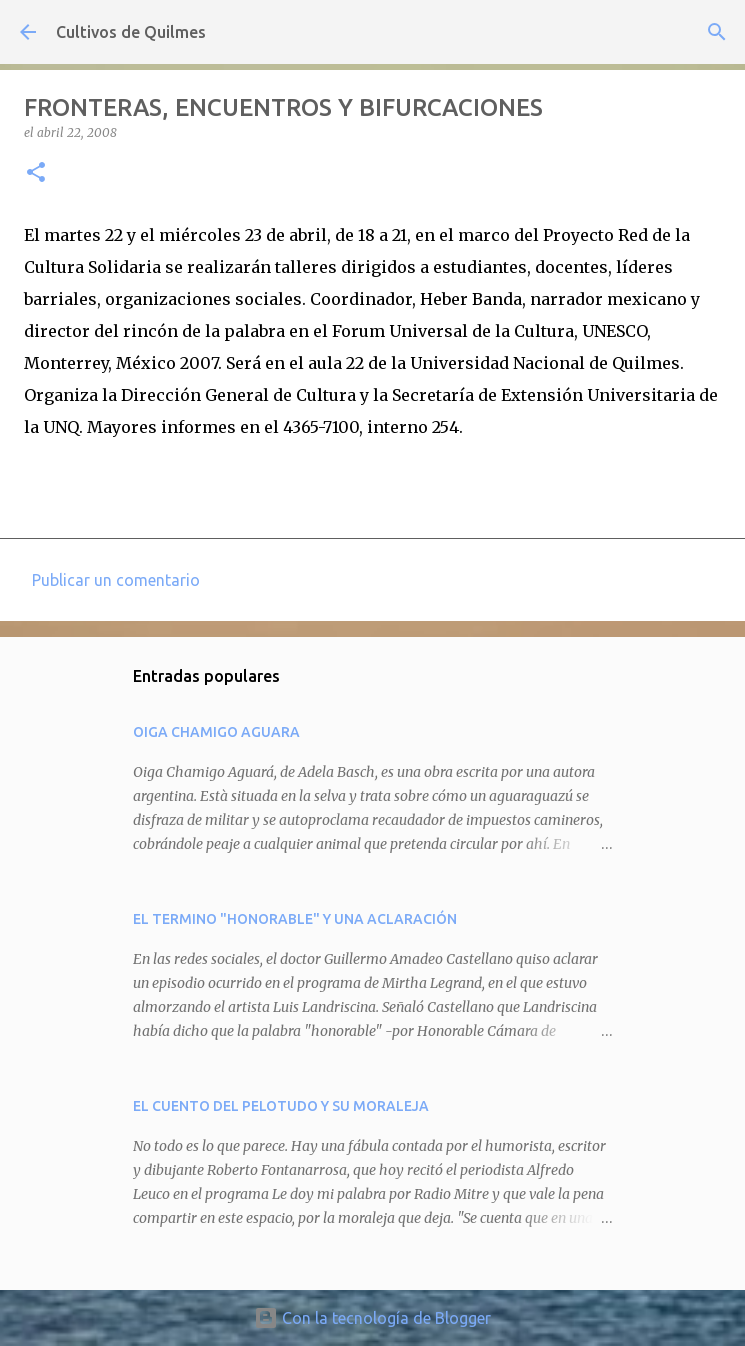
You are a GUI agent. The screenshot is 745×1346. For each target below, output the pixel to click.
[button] (36, 173)
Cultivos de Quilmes (131, 32)
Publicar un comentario (116, 580)
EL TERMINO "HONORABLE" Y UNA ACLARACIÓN (295, 919)
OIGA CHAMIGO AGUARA (216, 732)
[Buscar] (717, 32)
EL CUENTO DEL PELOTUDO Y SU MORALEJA (281, 1106)
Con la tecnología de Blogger (372, 1318)
